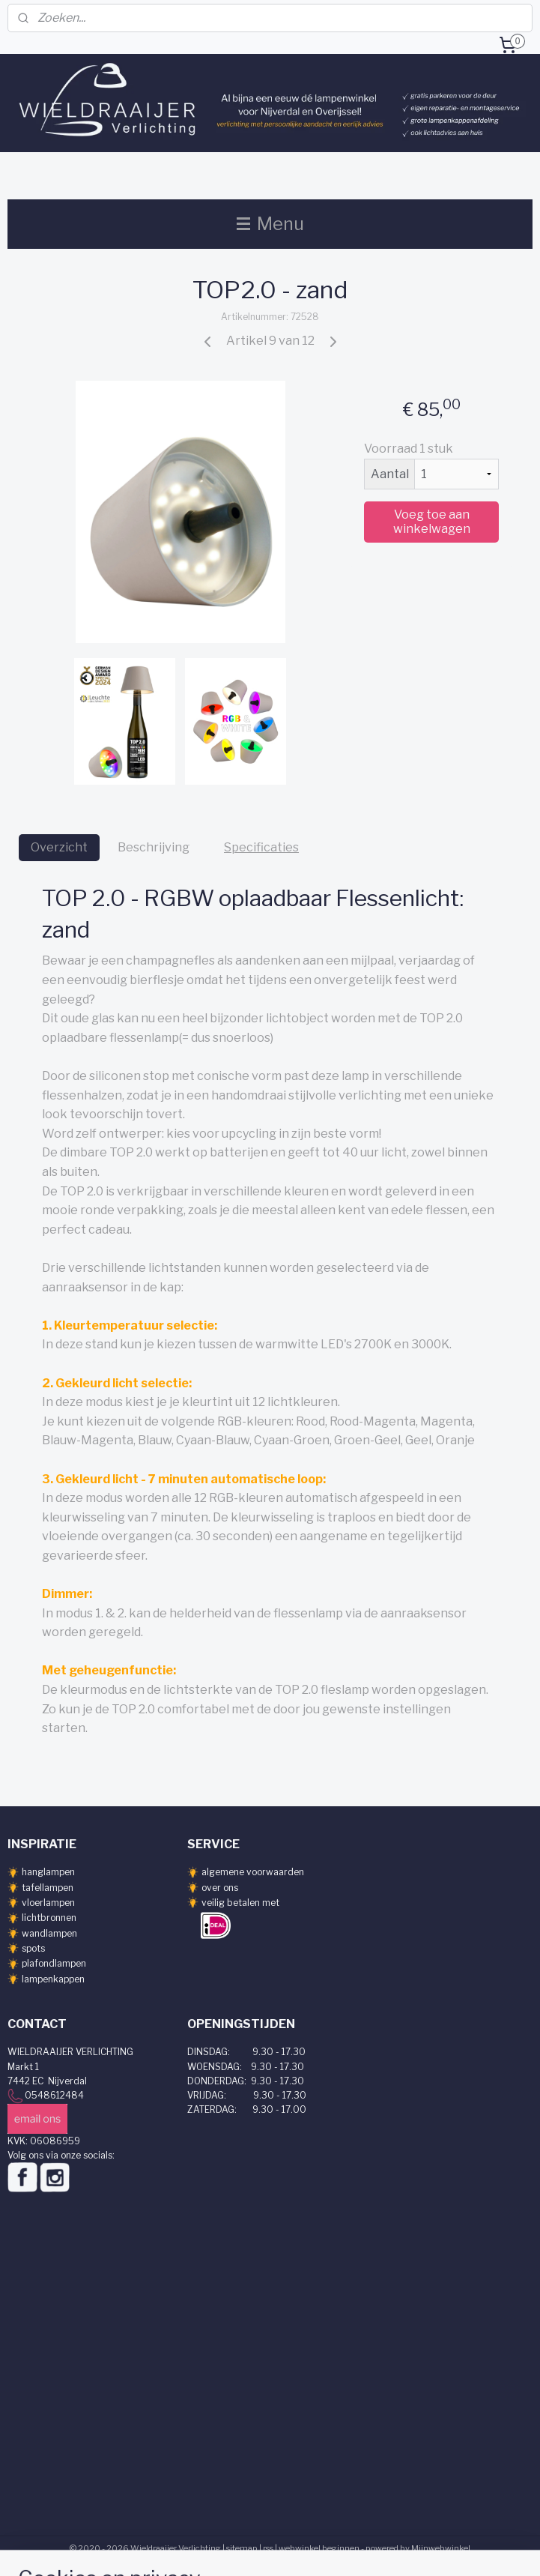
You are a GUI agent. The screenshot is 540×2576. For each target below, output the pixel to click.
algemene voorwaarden (252, 1871)
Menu (270, 224)
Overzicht (59, 847)
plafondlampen (54, 1963)
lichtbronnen (49, 1917)
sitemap (242, 2548)
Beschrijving (153, 847)
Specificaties (261, 847)
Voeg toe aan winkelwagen (431, 521)
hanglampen (48, 1871)
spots (33, 1948)
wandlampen (49, 1933)
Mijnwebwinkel (440, 2548)
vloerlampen (48, 1902)
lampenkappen (53, 1979)
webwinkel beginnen (319, 2548)
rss (268, 2548)
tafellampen (47, 1887)
